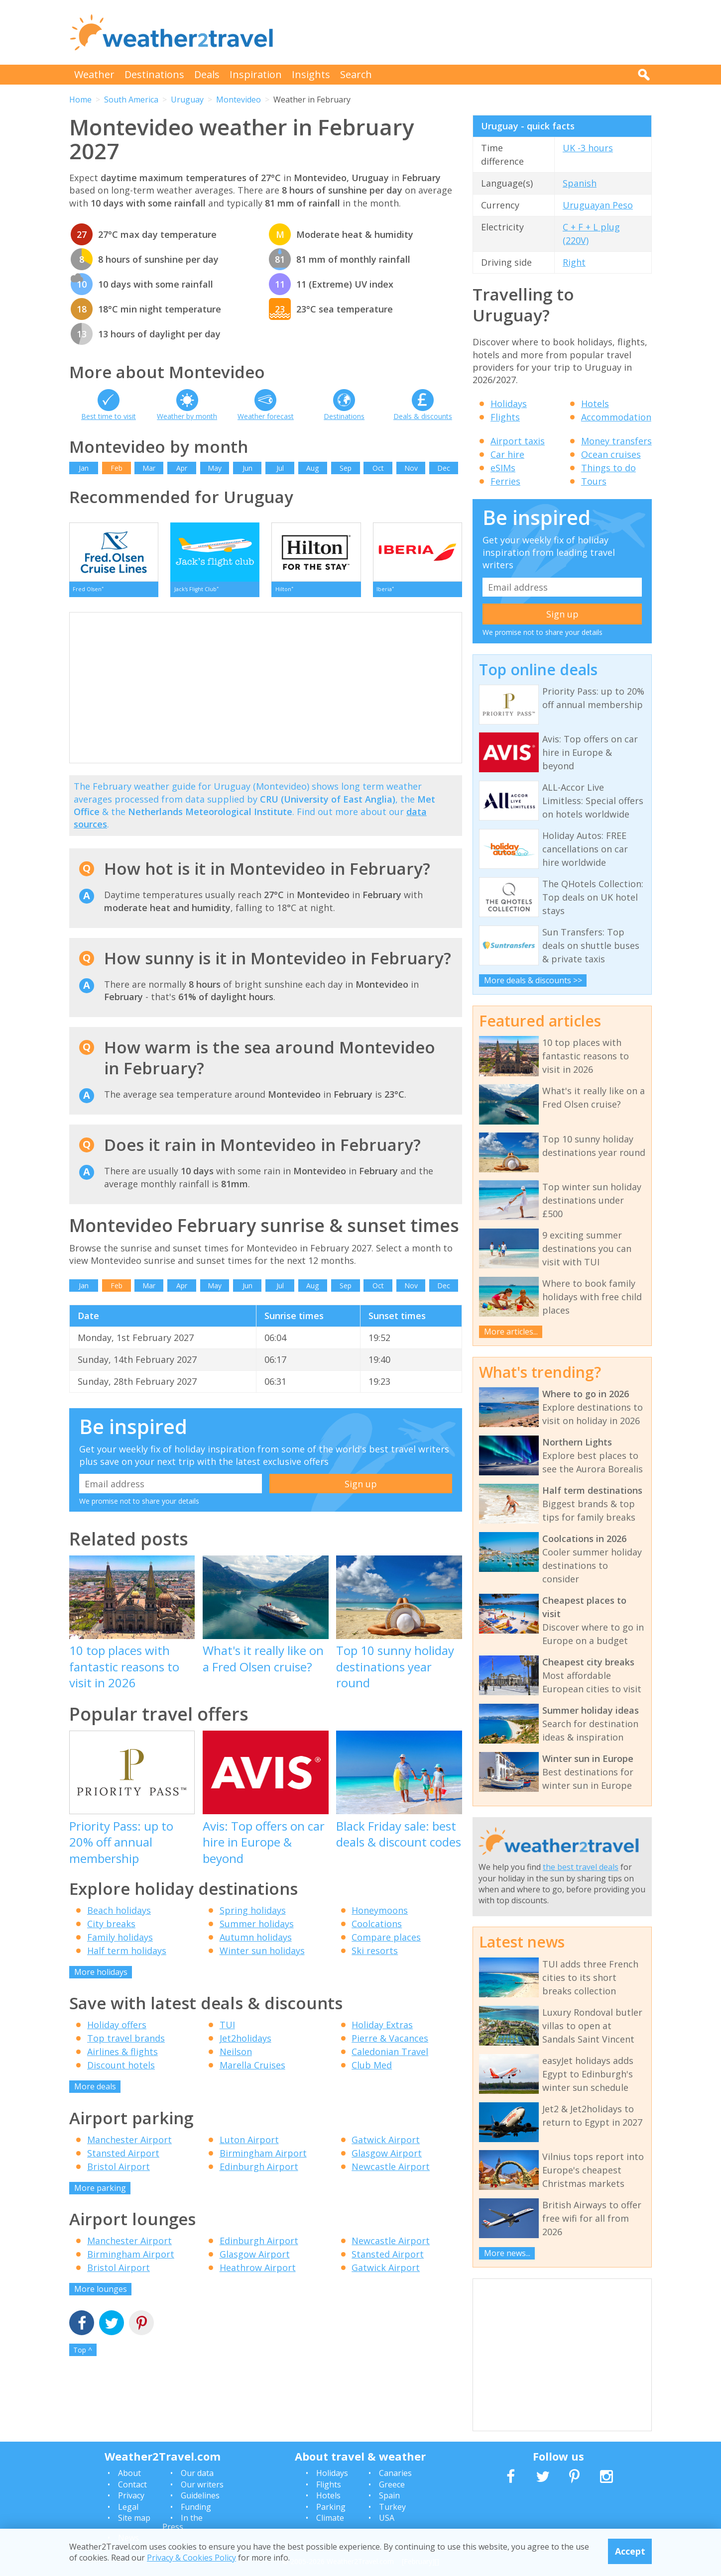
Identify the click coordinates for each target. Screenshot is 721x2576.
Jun (247, 468)
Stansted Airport (123, 2158)
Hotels (595, 404)
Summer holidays (257, 1928)
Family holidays (120, 1942)
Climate (330, 2517)
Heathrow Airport (258, 2272)
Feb (116, 468)
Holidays (508, 404)
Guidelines (200, 2495)
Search (356, 74)
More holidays (100, 1976)
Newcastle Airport (391, 2171)
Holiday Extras (382, 2030)
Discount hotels (121, 2070)
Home (80, 99)
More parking (100, 2192)
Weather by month (187, 416)
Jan (84, 468)
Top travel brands (126, 2043)
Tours (593, 481)
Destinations (154, 74)
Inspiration (256, 74)
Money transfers (616, 441)
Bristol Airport (118, 2171)
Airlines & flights (122, 2056)
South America (131, 99)
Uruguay (187, 99)
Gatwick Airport (386, 2144)
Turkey (392, 2506)
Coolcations (377, 1928)
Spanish (580, 183)
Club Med (372, 2070)
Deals (207, 74)
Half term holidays (126, 1955)
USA (386, 2517)
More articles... (511, 1331)
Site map (134, 2517)
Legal (128, 2506)
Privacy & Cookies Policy (191, 2557)
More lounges (100, 2293)
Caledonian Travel (390, 2056)
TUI (227, 2030)
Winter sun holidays (262, 1955)
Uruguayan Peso (598, 205)
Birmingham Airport (263, 2158)
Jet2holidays (245, 2043)
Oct (378, 468)
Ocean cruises (611, 454)
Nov (411, 468)
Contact (132, 2484)
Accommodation (616, 417)
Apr (181, 468)
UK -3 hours (588, 148)
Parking (331, 2506)
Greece (392, 2484)
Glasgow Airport (387, 2158)
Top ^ (82, 2354)
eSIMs (502, 468)
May (215, 468)
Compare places (386, 1942)
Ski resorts (375, 1955)
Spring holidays (253, 1915)
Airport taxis (517, 441)
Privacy (131, 2495)
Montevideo (238, 99)
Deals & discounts (422, 416)
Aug (312, 468)
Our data (197, 2473)
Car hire (507, 454)
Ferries (505, 481)
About (129, 2473)
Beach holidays (119, 1915)
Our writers (202, 2484)
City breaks (111, 1928)
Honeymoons (380, 1915)
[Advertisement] (470, 32)
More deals (95, 2091)
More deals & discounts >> (533, 980)
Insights (311, 74)
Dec (443, 468)
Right (574, 262)
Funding (196, 2506)
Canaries (395, 2473)
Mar (148, 468)
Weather (94, 74)
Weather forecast (266, 416)
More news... (507, 2253)
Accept (630, 2551)
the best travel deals (580, 1866)
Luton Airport (249, 2144)
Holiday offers (116, 2030)
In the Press (182, 2522)
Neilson (236, 2056)
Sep (346, 468)
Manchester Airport (129, 2144)
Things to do (608, 468)
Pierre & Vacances (390, 2043)
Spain (389, 2495)
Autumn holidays (256, 1942)
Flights (505, 417)
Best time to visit (108, 416)
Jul (280, 468)
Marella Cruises (252, 2070)
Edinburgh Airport (259, 2171)
